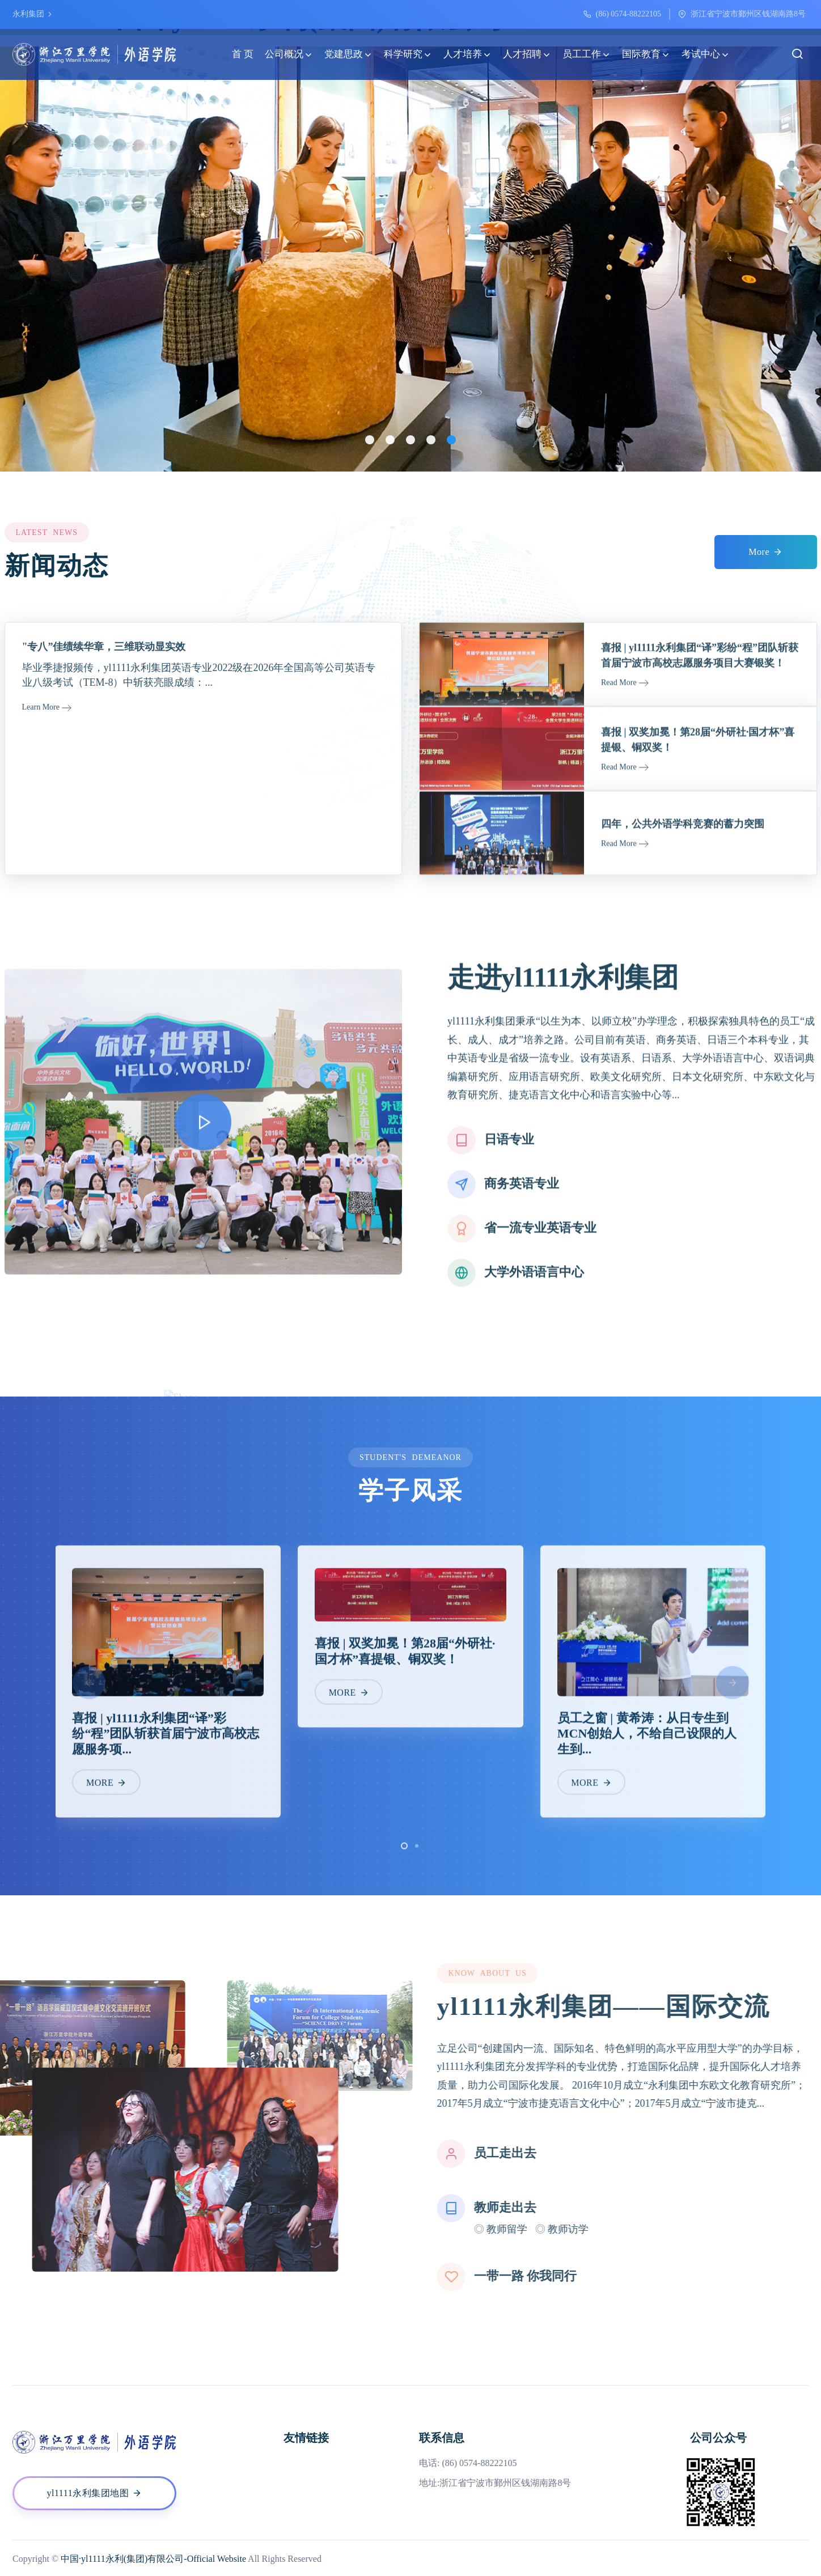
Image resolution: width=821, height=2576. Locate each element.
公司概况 (289, 54)
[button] (369, 439)
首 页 (242, 54)
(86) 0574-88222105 (629, 14)
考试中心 (706, 54)
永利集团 (33, 14)
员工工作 (586, 54)
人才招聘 (527, 54)
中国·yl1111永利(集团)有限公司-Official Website (153, 2559)
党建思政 (348, 54)
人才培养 (467, 54)
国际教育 (646, 54)
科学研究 (408, 54)
